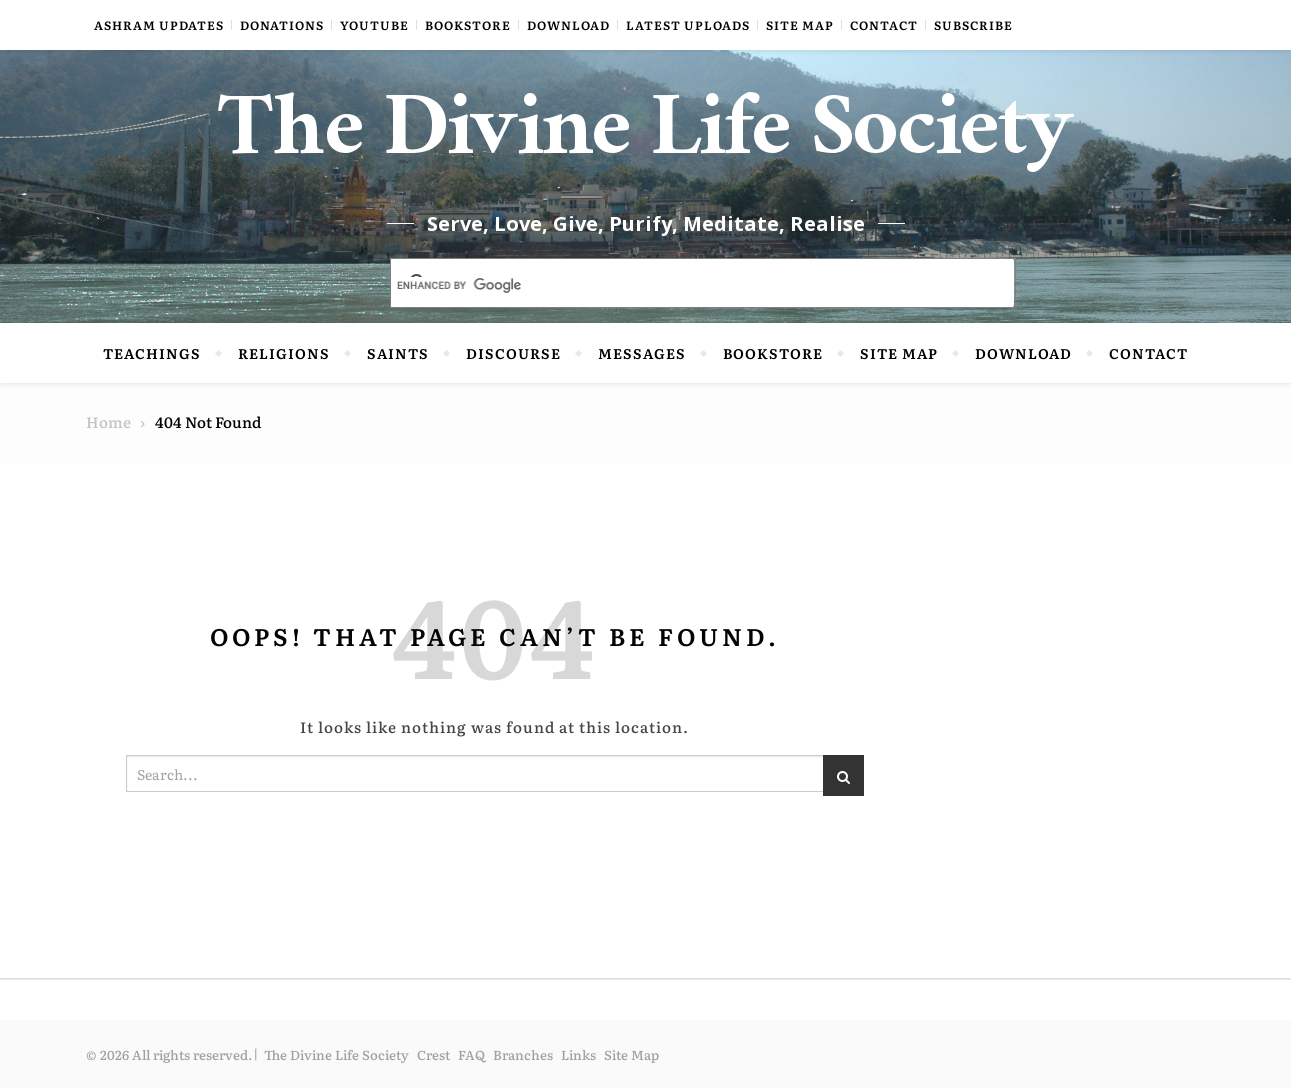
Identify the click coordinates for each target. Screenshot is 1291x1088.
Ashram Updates (159, 25)
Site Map (800, 25)
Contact (884, 25)
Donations (282, 25)
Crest (433, 1054)
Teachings (152, 353)
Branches (523, 1054)
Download (568, 25)
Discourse (513, 353)
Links (578, 1054)
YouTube (374, 25)
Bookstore (468, 25)
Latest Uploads (688, 25)
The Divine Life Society (645, 140)
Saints (398, 353)
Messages (642, 353)
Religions (284, 353)
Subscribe (973, 25)
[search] (679, 285)
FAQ (471, 1054)
